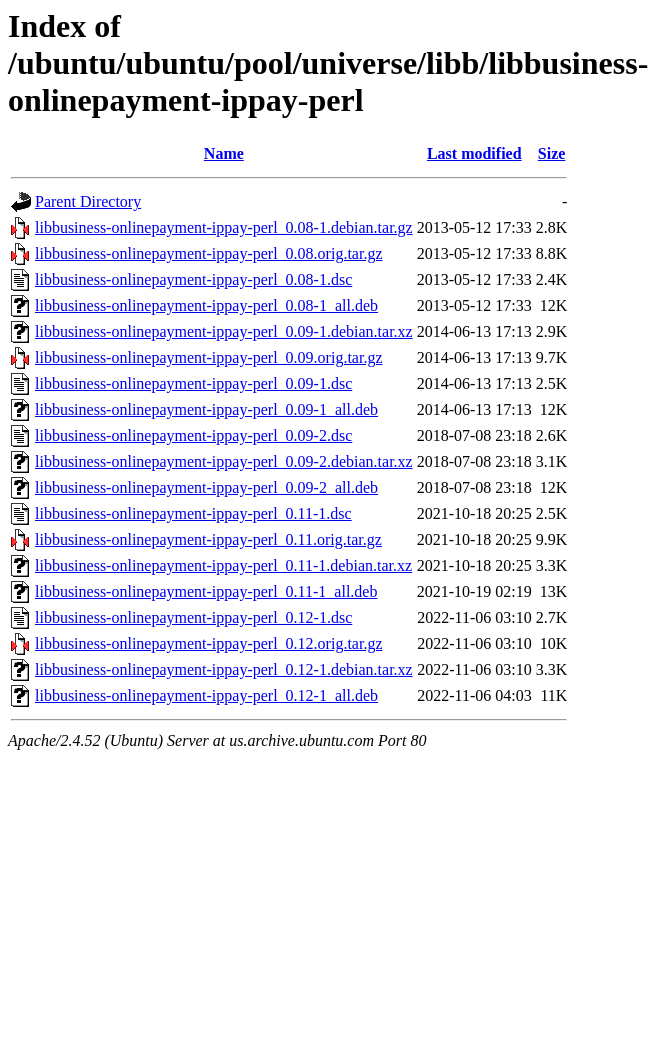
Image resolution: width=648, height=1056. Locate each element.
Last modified (474, 153)
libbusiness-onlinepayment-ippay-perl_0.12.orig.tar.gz (208, 643)
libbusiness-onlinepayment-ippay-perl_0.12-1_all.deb (206, 695)
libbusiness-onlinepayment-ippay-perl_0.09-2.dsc (193, 435)
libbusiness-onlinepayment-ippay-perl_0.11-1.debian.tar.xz (223, 565)
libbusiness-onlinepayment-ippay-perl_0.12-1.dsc (193, 617)
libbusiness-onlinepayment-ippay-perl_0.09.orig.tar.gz (208, 357)
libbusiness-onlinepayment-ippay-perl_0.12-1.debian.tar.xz (224, 669)
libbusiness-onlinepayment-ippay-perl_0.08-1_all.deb (206, 305)
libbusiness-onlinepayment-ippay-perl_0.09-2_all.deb (206, 487)
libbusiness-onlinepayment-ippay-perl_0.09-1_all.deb (206, 409)
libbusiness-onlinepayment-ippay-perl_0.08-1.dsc (193, 279)
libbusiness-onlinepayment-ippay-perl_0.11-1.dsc (193, 513)
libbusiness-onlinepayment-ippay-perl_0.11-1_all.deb (206, 591)
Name (224, 153)
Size (552, 153)
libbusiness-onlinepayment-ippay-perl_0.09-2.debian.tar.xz (224, 461)
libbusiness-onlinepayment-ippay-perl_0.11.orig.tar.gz (208, 539)
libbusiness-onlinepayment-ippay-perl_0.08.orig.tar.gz (208, 253)
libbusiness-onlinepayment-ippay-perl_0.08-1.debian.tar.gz (224, 227)
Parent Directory (88, 201)
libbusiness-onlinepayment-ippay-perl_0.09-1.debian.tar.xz (224, 331)
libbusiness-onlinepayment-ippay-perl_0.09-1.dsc (193, 383)
